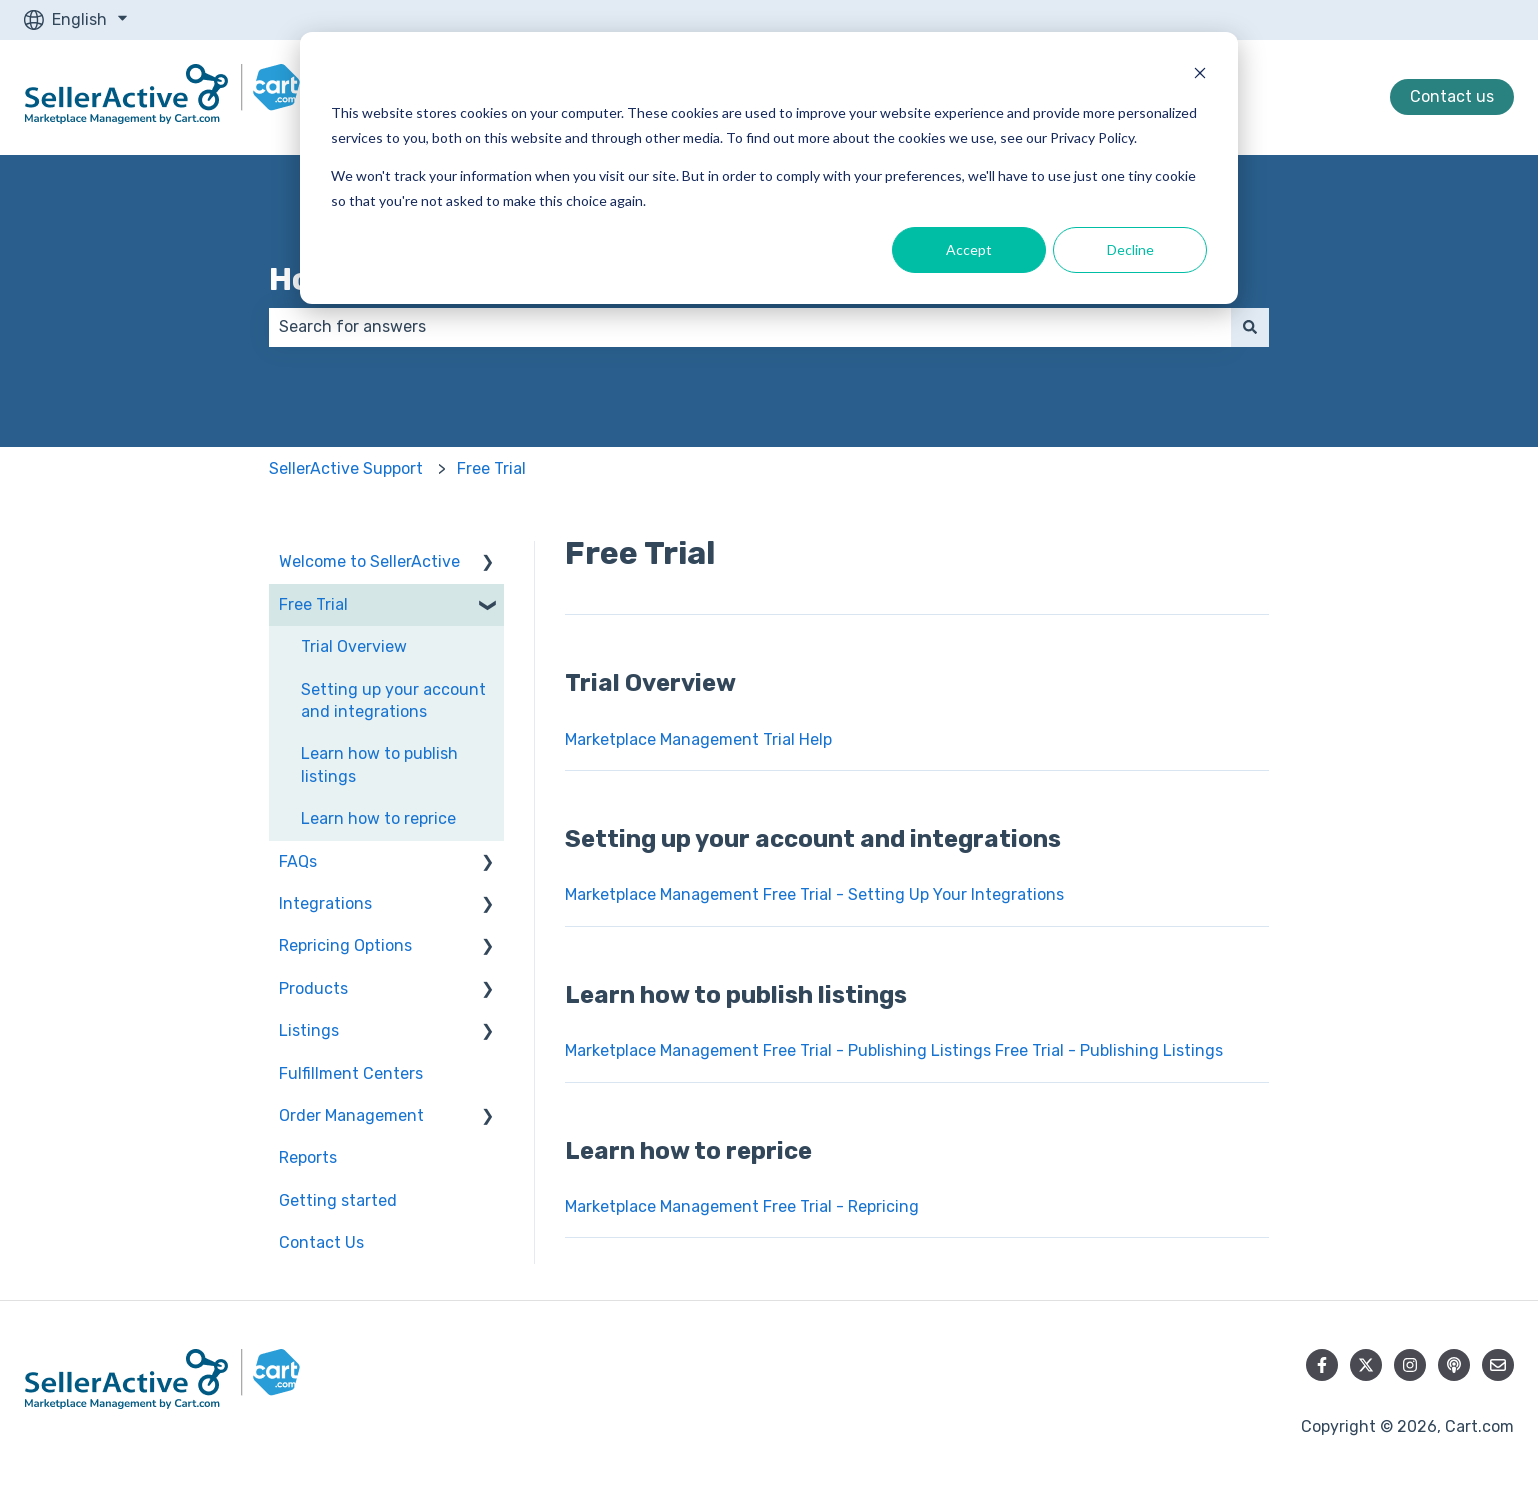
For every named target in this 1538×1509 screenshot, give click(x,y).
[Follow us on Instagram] (1410, 1365)
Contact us (1452, 96)
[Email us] (1498, 1365)
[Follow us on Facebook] (1322, 1365)
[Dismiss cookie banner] (1200, 75)
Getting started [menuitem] (338, 1200)
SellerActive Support (346, 468)
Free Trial (491, 468)
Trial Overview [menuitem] (354, 646)
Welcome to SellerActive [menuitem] (369, 561)
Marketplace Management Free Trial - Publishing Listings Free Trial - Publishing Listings (894, 1050)
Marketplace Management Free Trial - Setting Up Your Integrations (814, 894)
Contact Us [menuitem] (321, 1242)
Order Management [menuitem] (351, 1115)
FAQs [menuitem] (298, 861)
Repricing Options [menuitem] (345, 945)
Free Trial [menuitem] (313, 604)
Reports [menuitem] (308, 1157)
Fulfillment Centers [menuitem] (351, 1073)
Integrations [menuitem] (325, 903)
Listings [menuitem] (309, 1030)
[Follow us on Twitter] (1366, 1365)
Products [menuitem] (313, 988)
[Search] (1250, 327)
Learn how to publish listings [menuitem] (379, 764)
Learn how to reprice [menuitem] (378, 818)
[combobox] (750, 327)
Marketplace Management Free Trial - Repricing (742, 1206)
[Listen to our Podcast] (1454, 1365)
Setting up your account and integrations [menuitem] (393, 700)
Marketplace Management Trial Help (698, 739)
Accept (969, 249)
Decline (1130, 249)
